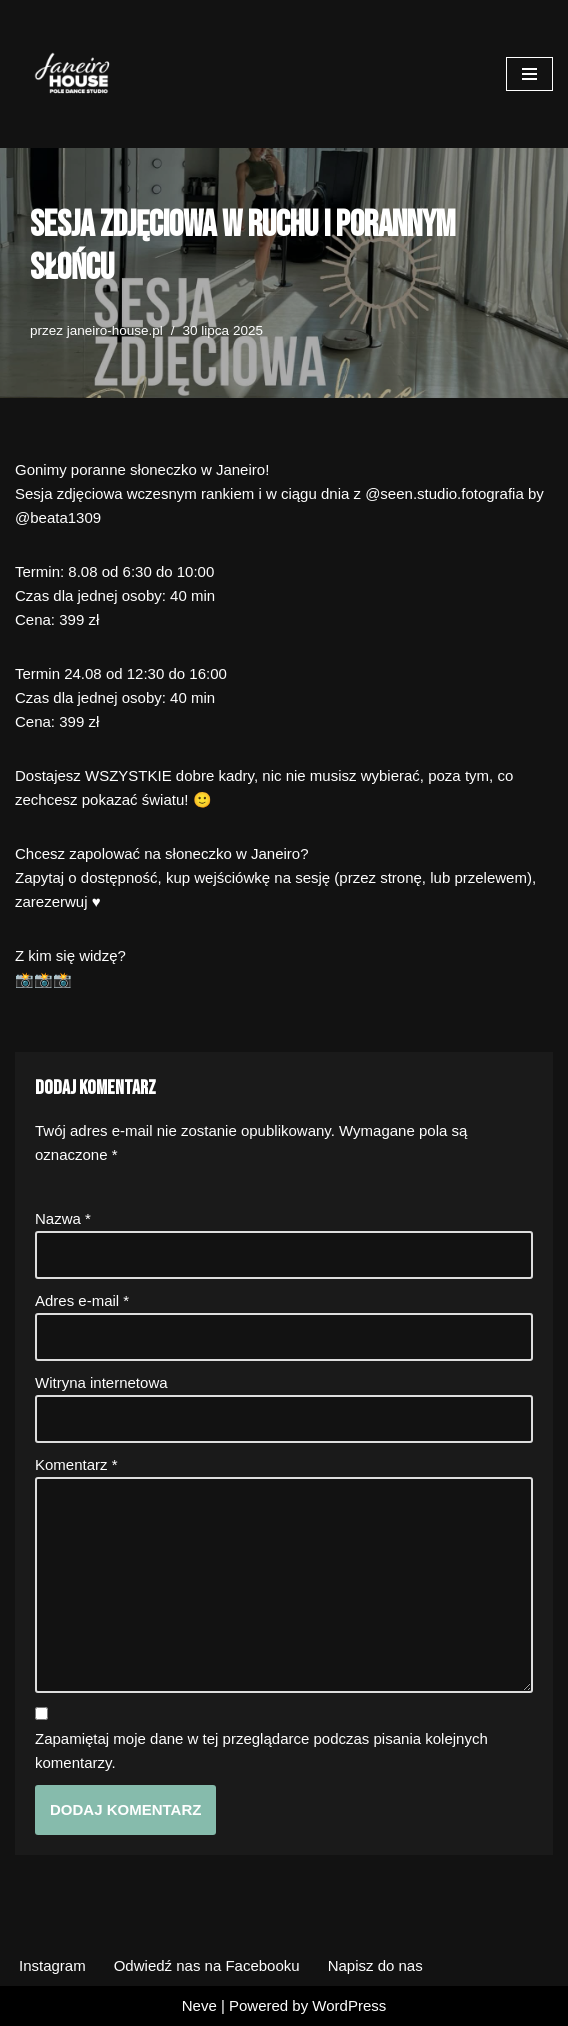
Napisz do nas (375, 1965)
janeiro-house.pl (115, 330)
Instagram (52, 1965)
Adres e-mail (82, 1300)
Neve (199, 2005)
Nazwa (63, 1218)
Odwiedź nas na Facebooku (207, 1965)
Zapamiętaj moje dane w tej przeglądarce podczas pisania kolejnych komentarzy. (261, 1750)
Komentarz (76, 1464)
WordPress (349, 2005)
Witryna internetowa (101, 1382)
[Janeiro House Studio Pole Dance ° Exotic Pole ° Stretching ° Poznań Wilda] (75, 74)
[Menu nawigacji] (529, 74)
